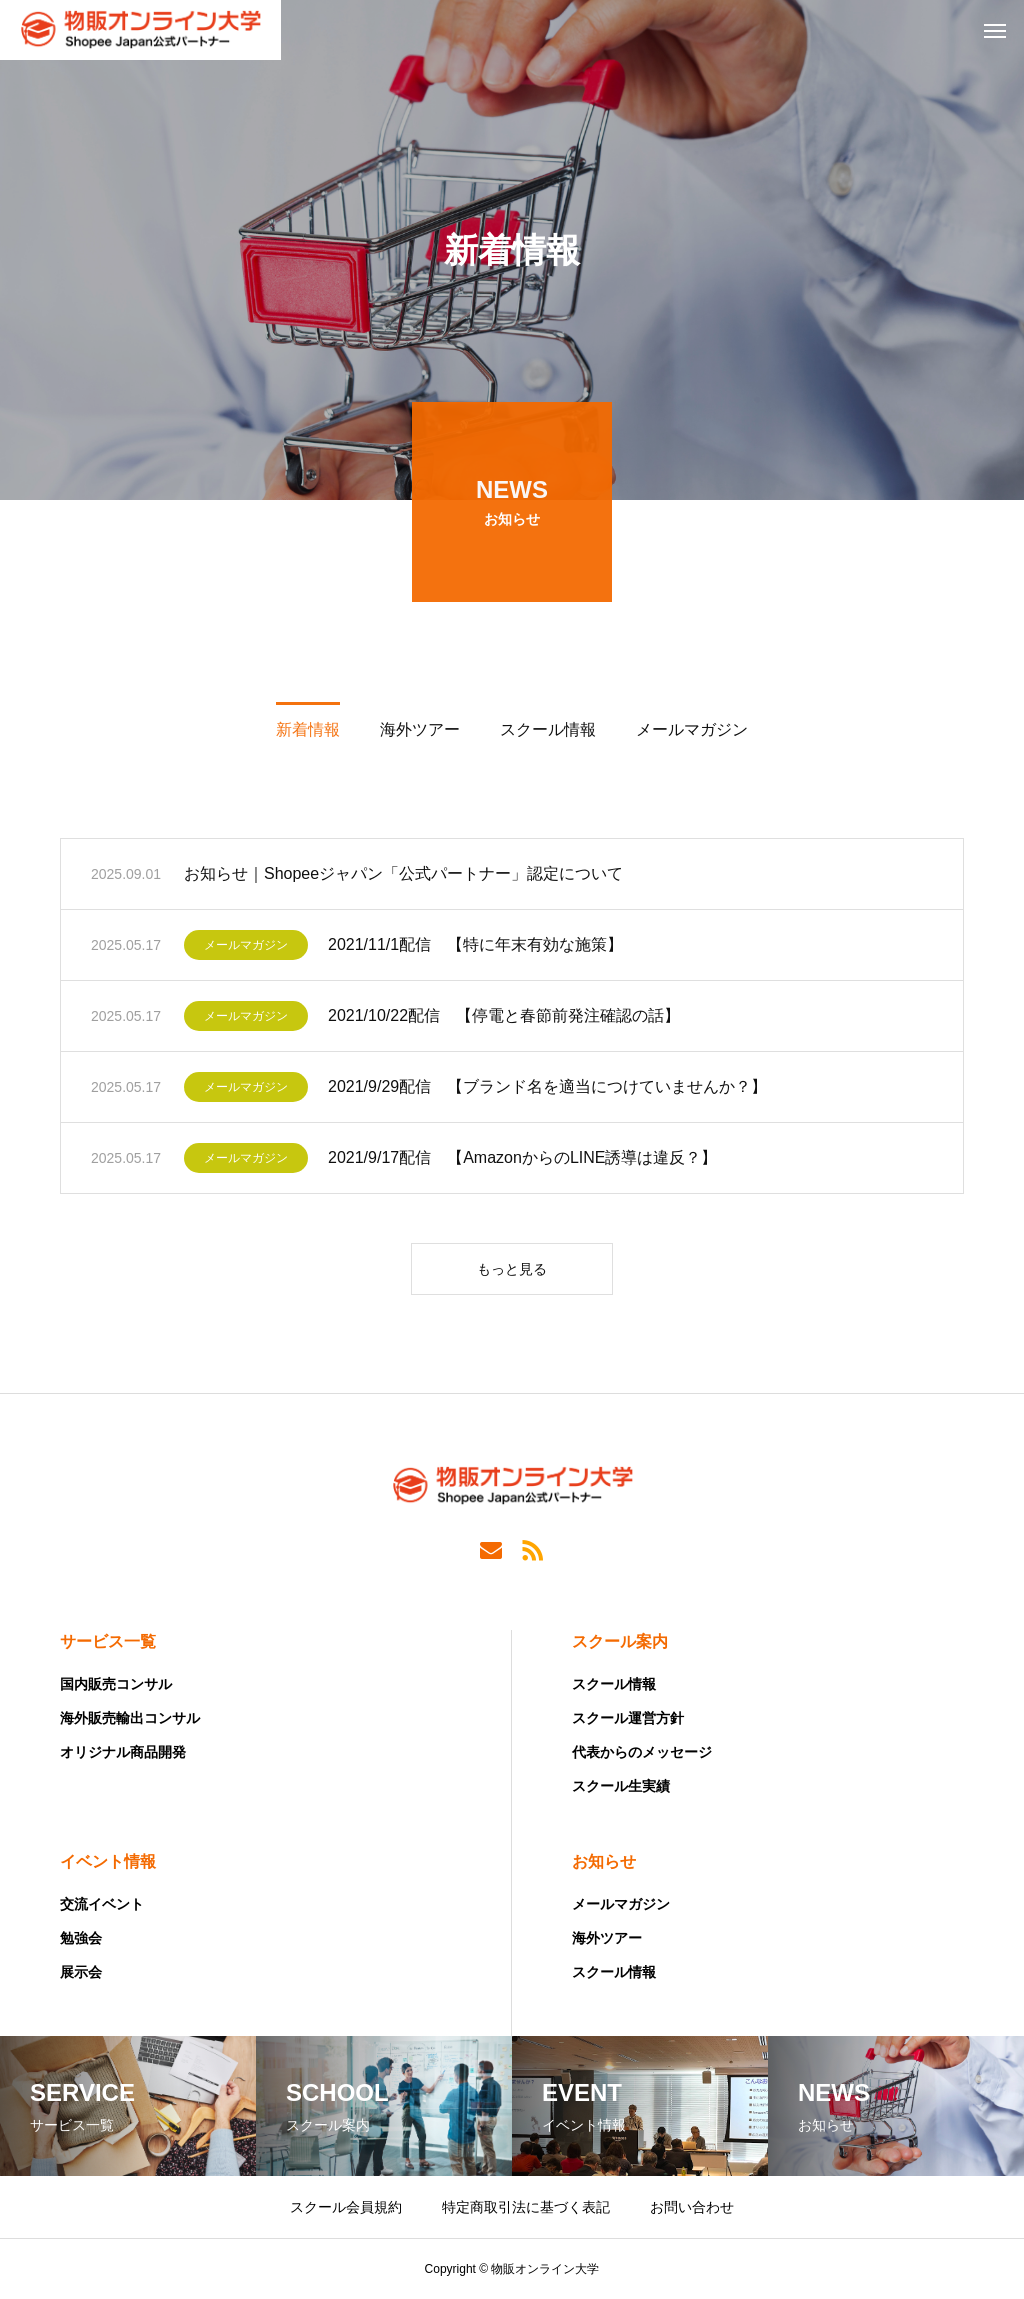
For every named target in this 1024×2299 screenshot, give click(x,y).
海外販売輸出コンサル (130, 1718)
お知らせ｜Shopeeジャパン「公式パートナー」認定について (403, 878)
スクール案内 (620, 1641)
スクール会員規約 (346, 2207)
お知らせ (604, 1861)
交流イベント (102, 1904)
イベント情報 (108, 1861)
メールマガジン (246, 950)
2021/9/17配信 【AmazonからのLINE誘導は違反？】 (522, 1162)
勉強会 (81, 1938)
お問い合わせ (692, 2207)
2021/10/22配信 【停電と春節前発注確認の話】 (504, 1020)
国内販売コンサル (116, 1684)
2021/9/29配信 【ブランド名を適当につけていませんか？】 (547, 1091)
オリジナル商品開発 (123, 1752)
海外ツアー (607, 1938)
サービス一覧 (108, 1641)
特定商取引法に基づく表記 (526, 2207)
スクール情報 (614, 1684)
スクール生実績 (621, 1786)
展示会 (81, 1972)
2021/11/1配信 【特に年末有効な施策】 (475, 949)
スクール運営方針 (628, 1718)
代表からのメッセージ (642, 1752)
